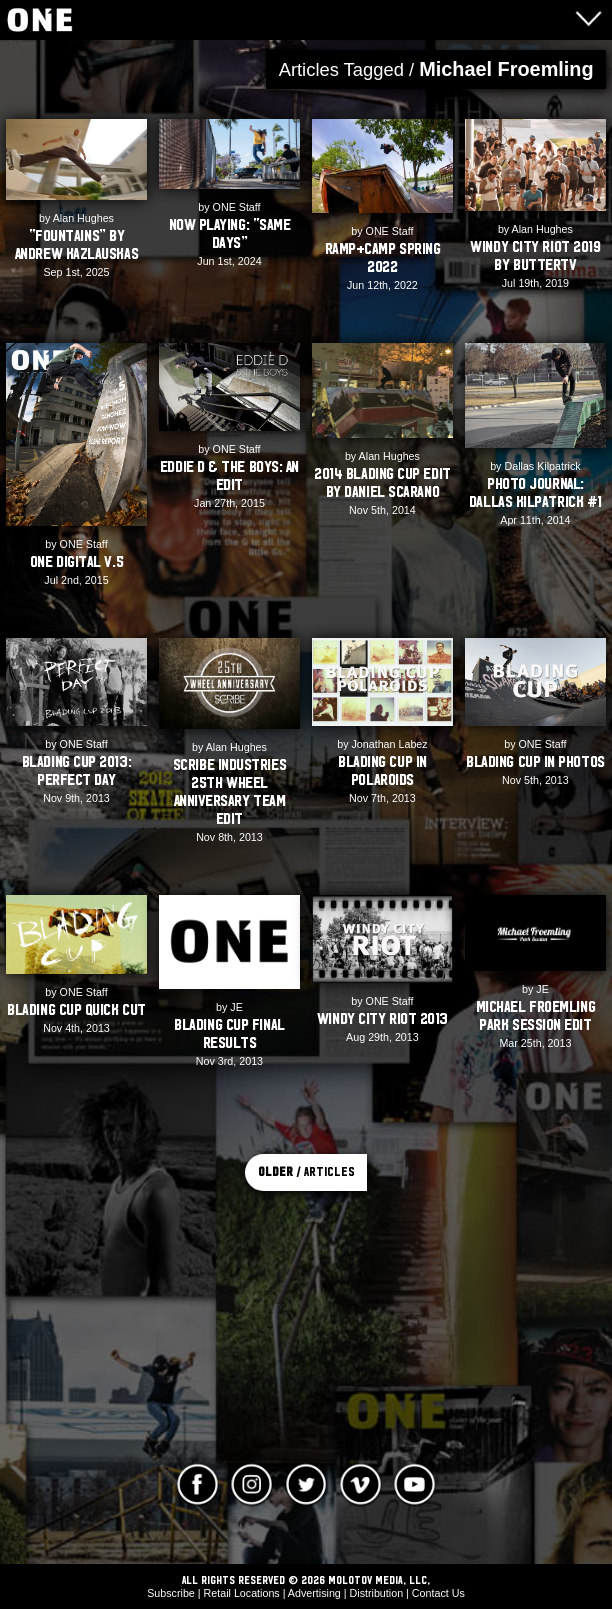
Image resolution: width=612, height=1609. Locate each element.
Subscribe (171, 1593)
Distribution (377, 1593)
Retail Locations (242, 1593)
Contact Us (438, 1593)
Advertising (314, 1593)
